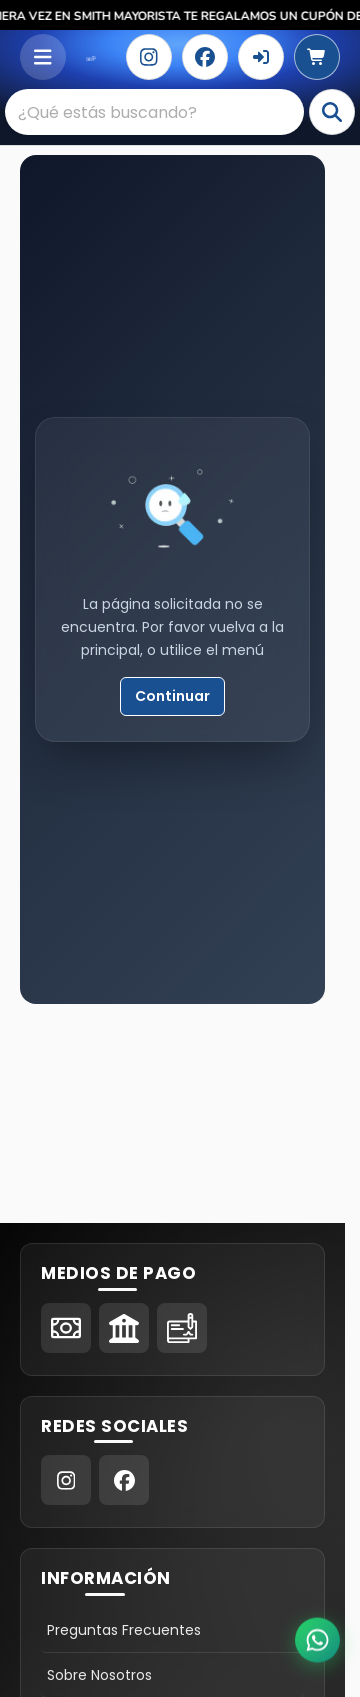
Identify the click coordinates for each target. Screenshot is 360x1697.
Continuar (172, 696)
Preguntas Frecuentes (124, 1630)
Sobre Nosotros (99, 1675)
